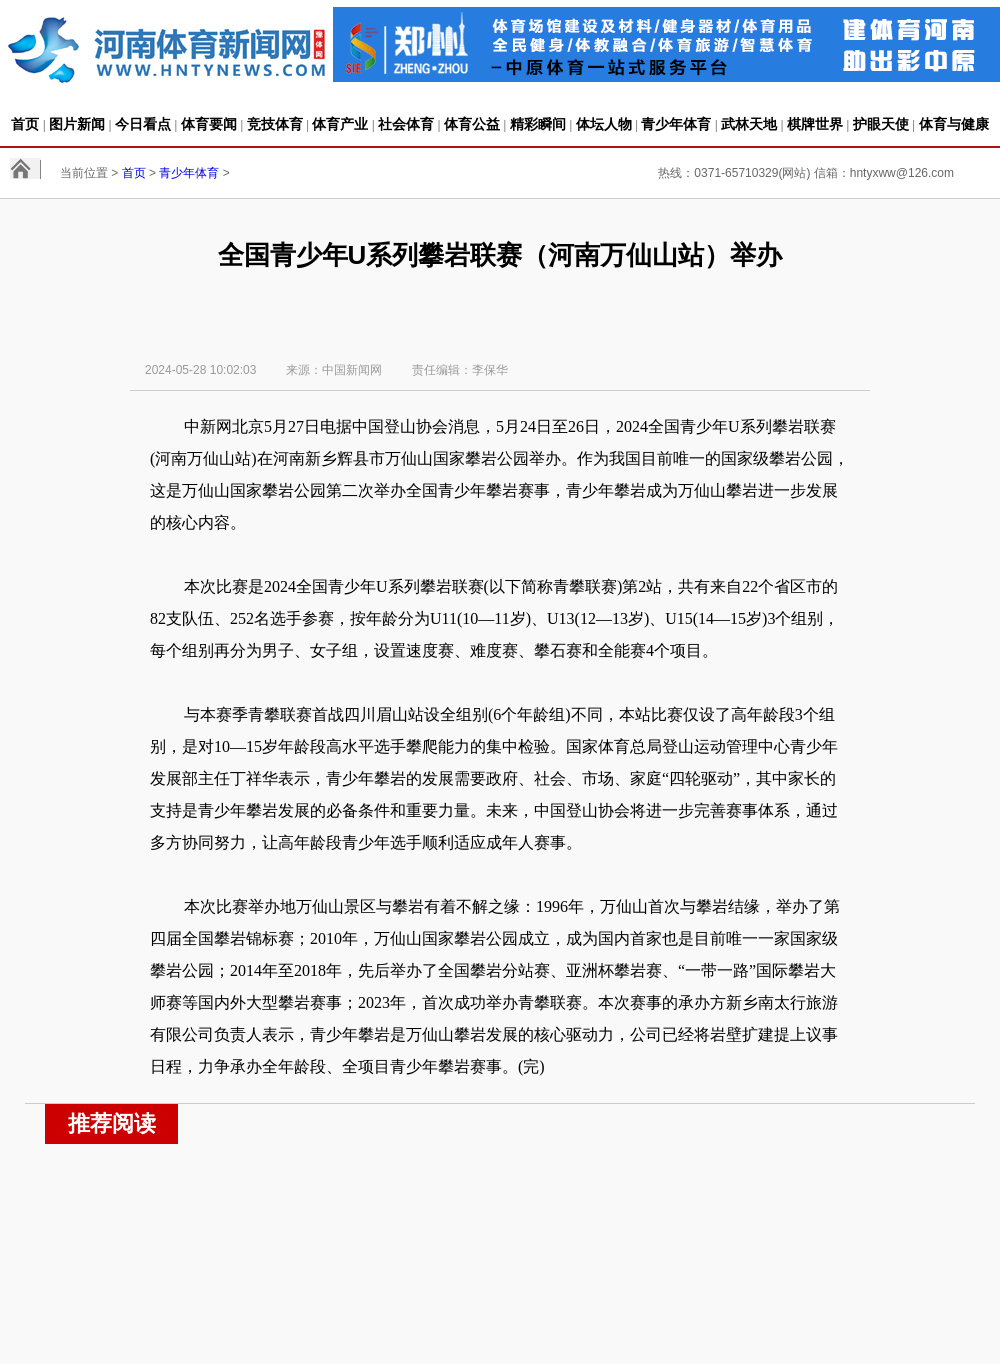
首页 (25, 124)
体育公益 (472, 124)
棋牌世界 (815, 124)
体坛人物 (604, 124)
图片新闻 (77, 124)
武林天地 (749, 124)
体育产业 (340, 124)
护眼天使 (881, 124)
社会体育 (406, 124)
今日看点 (143, 124)
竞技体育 (275, 124)
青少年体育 (676, 124)
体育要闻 (209, 124)
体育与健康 (954, 124)
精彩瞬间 (538, 124)
